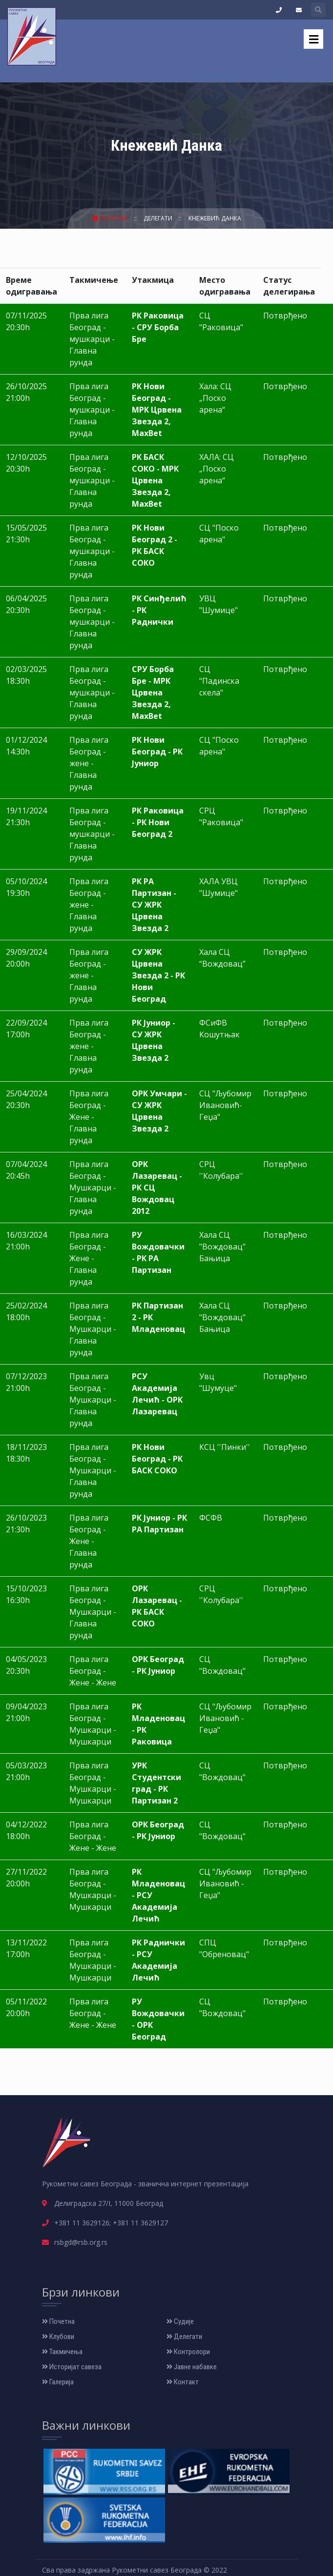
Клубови (58, 2336)
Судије (180, 2321)
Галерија (58, 2382)
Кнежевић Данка (214, 218)
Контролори (188, 2351)
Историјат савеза (72, 2366)
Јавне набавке (191, 2366)
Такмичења (62, 2351)
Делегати (159, 218)
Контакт (182, 2382)
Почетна (110, 218)
